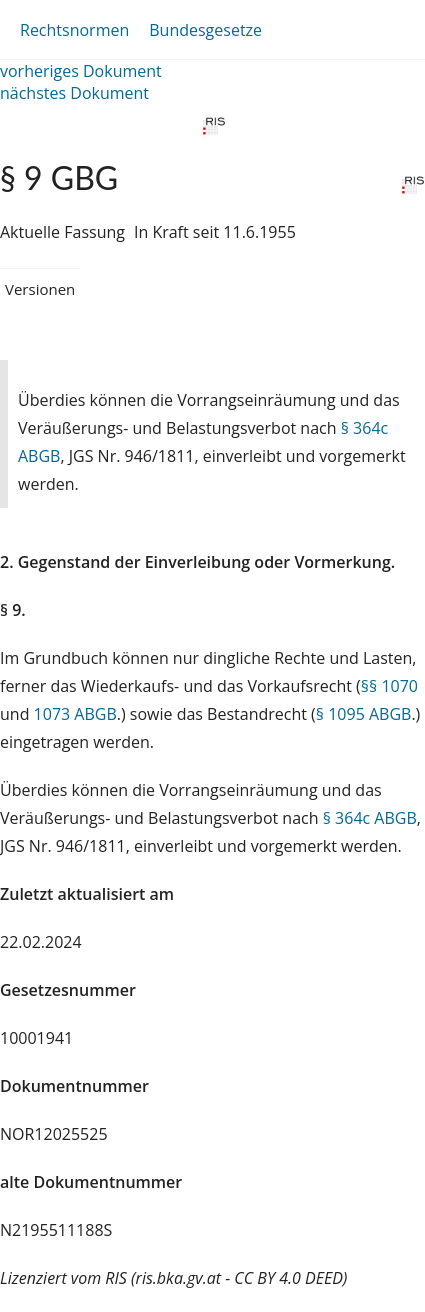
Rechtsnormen (74, 30)
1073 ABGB (75, 714)
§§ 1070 (389, 686)
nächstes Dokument (74, 93)
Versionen (40, 289)
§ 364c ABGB (370, 818)
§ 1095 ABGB (364, 714)
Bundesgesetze (205, 30)
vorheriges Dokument (81, 71)
